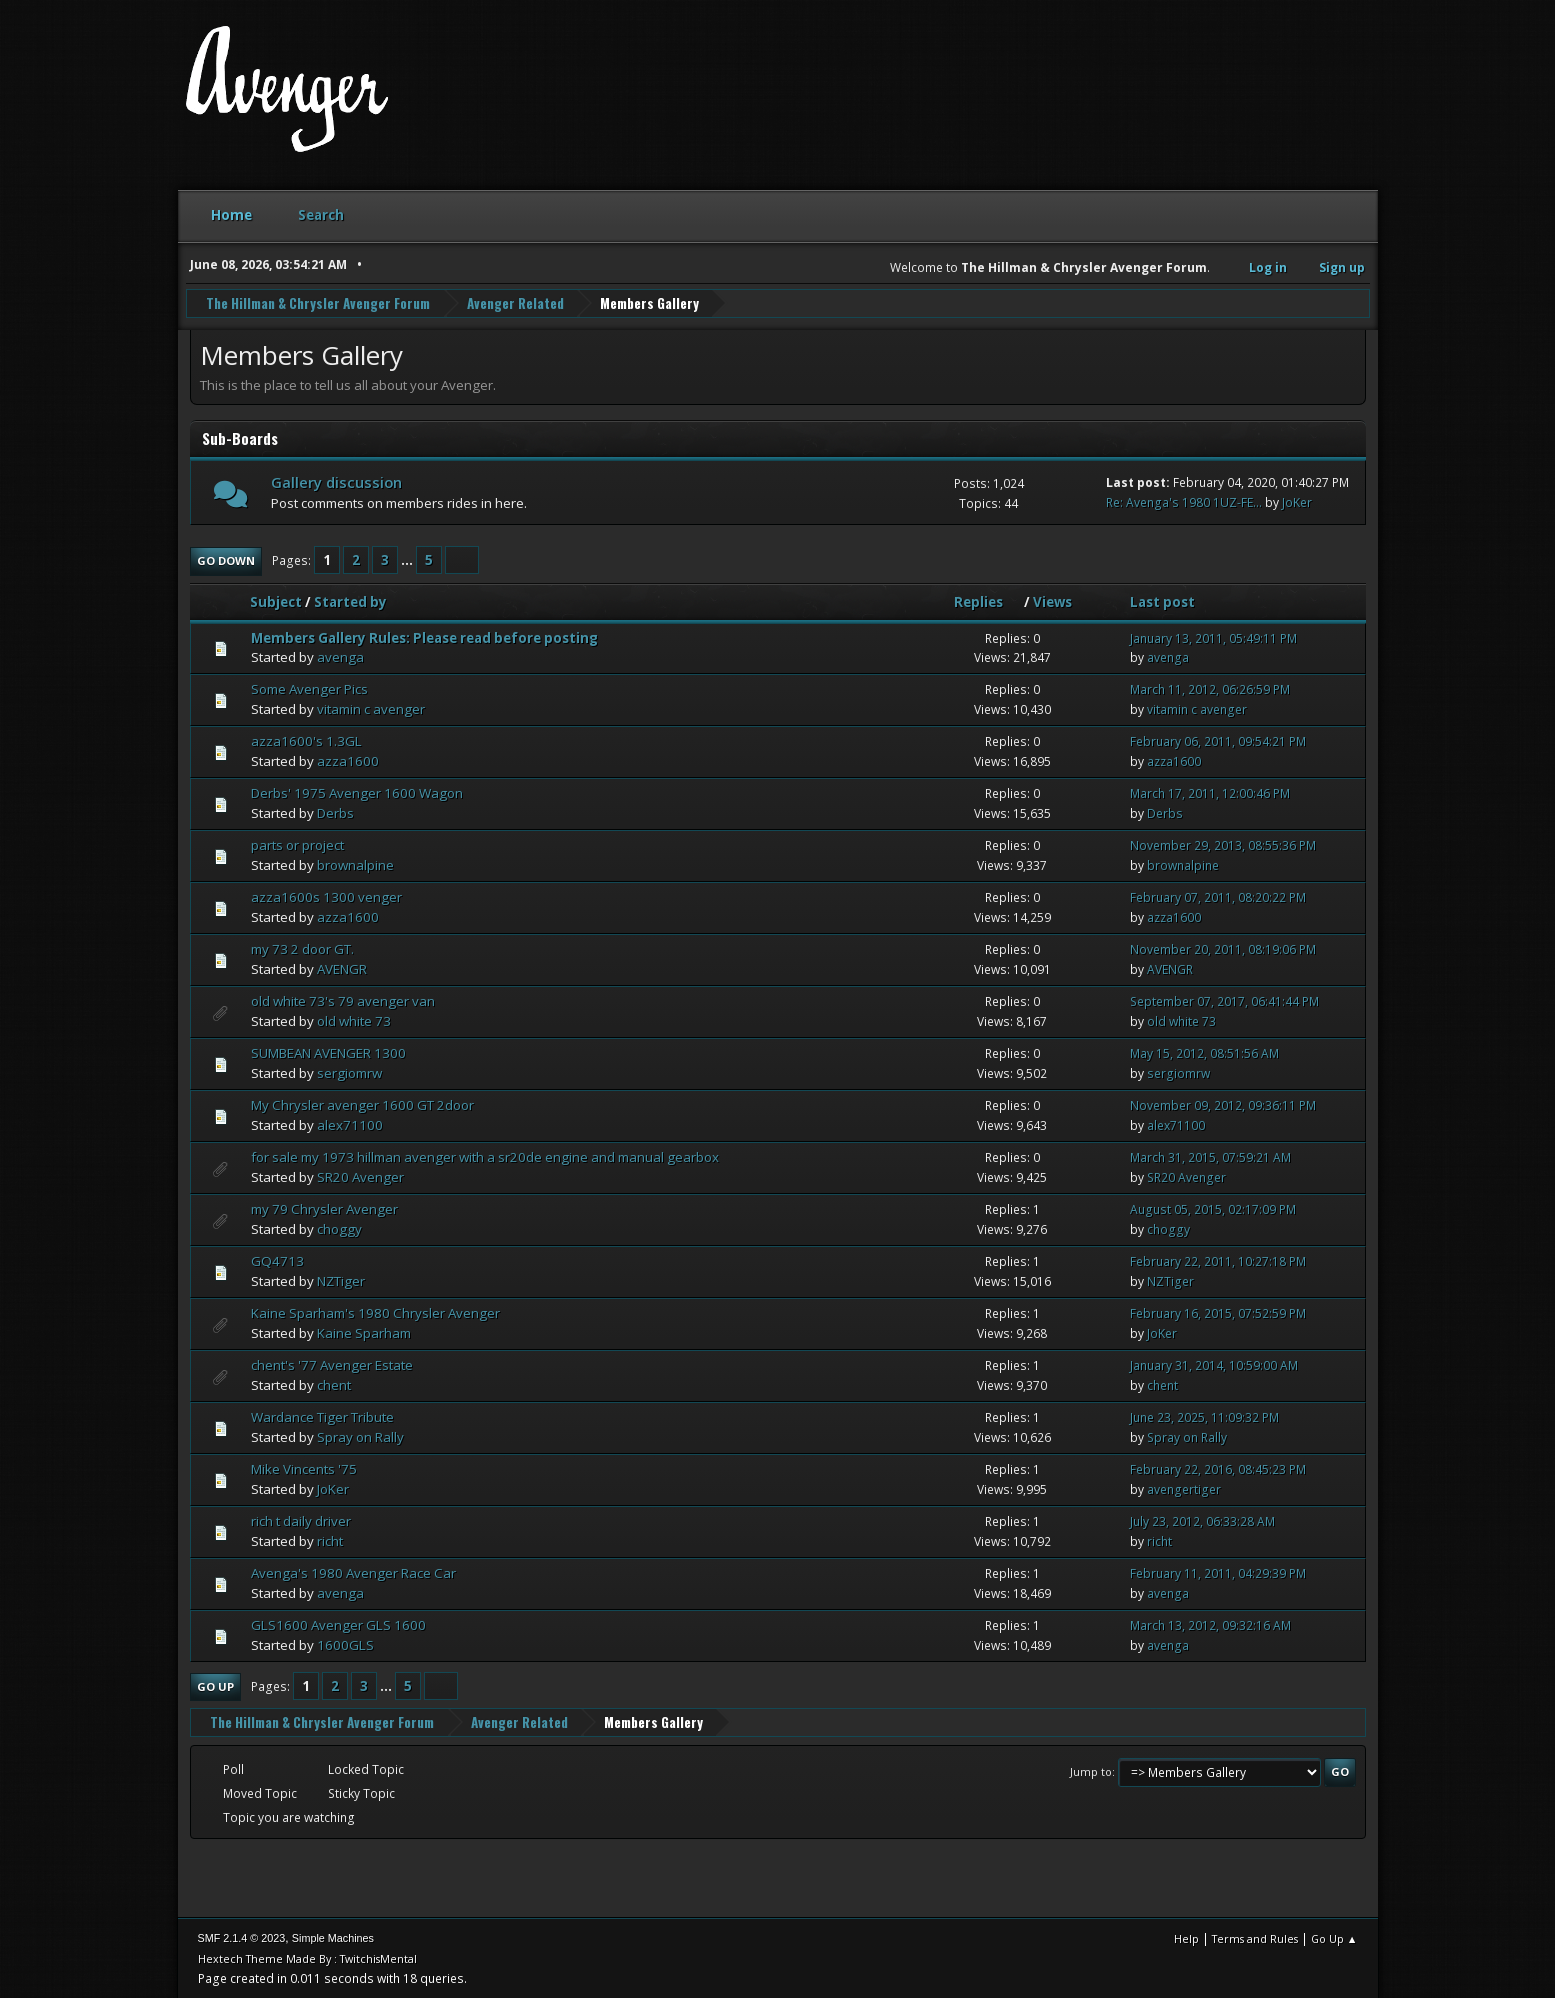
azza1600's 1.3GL (306, 741)
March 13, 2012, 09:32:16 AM (1210, 1624)
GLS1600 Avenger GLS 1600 (338, 1624)
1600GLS (345, 1644)
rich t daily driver (301, 1520)
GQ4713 (277, 1260)
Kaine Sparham (364, 1332)
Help (1186, 1937)
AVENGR (342, 968)
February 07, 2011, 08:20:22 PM (1218, 896)
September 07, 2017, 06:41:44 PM (1224, 1000)
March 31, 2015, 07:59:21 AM (1210, 1156)
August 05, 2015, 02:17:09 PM (1213, 1208)
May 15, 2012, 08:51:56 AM (1204, 1052)
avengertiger (1184, 1488)
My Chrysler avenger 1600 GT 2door (362, 1104)
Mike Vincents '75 (304, 1468)
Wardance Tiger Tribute (322, 1416)
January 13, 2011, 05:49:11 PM (1213, 637)
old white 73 (354, 1020)
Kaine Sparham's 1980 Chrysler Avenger (375, 1312)
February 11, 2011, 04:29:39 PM (1218, 1572)
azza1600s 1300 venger (326, 896)
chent (334, 1384)
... (408, 559)
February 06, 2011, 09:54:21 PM (1218, 741)
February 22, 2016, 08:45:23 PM (1218, 1468)
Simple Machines (333, 1937)
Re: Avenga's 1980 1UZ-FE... (1184, 501)
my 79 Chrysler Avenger (324, 1208)
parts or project (297, 844)
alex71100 (350, 1124)
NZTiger (341, 1280)
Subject (276, 601)
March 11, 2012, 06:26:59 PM (1210, 689)
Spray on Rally (360, 1436)
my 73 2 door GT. (302, 948)
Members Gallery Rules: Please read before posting (424, 637)
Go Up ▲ (1334, 1937)
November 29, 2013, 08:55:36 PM (1223, 844)
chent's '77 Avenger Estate (332, 1364)
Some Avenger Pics (309, 689)
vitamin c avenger (371, 709)
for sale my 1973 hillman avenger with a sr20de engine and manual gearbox (485, 1156)
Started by (350, 601)
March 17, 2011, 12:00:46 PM (1210, 792)
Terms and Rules (1255, 1937)
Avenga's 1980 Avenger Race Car (353, 1572)
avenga (340, 657)
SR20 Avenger (360, 1176)
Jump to (1091, 1770)
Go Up (215, 1685)
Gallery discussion (336, 481)
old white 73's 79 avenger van (343, 1000)
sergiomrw (349, 1072)
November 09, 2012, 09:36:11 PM (1223, 1104)
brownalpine (355, 864)
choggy (339, 1228)
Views (1052, 601)
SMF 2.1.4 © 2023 (242, 1937)
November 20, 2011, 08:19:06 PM (1223, 948)
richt (330, 1540)
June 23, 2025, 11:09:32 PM (1204, 1416)
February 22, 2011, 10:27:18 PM (1218, 1260)
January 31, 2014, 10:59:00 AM (1214, 1364)
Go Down (226, 559)
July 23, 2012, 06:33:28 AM (1202, 1520)
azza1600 (348, 760)
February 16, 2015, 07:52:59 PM (1218, 1312)
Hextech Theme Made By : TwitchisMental (307, 1957)
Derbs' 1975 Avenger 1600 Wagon (357, 792)
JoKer (1297, 501)
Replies (987, 601)
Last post (1162, 601)
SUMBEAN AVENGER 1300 (328, 1052)
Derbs (335, 812)
